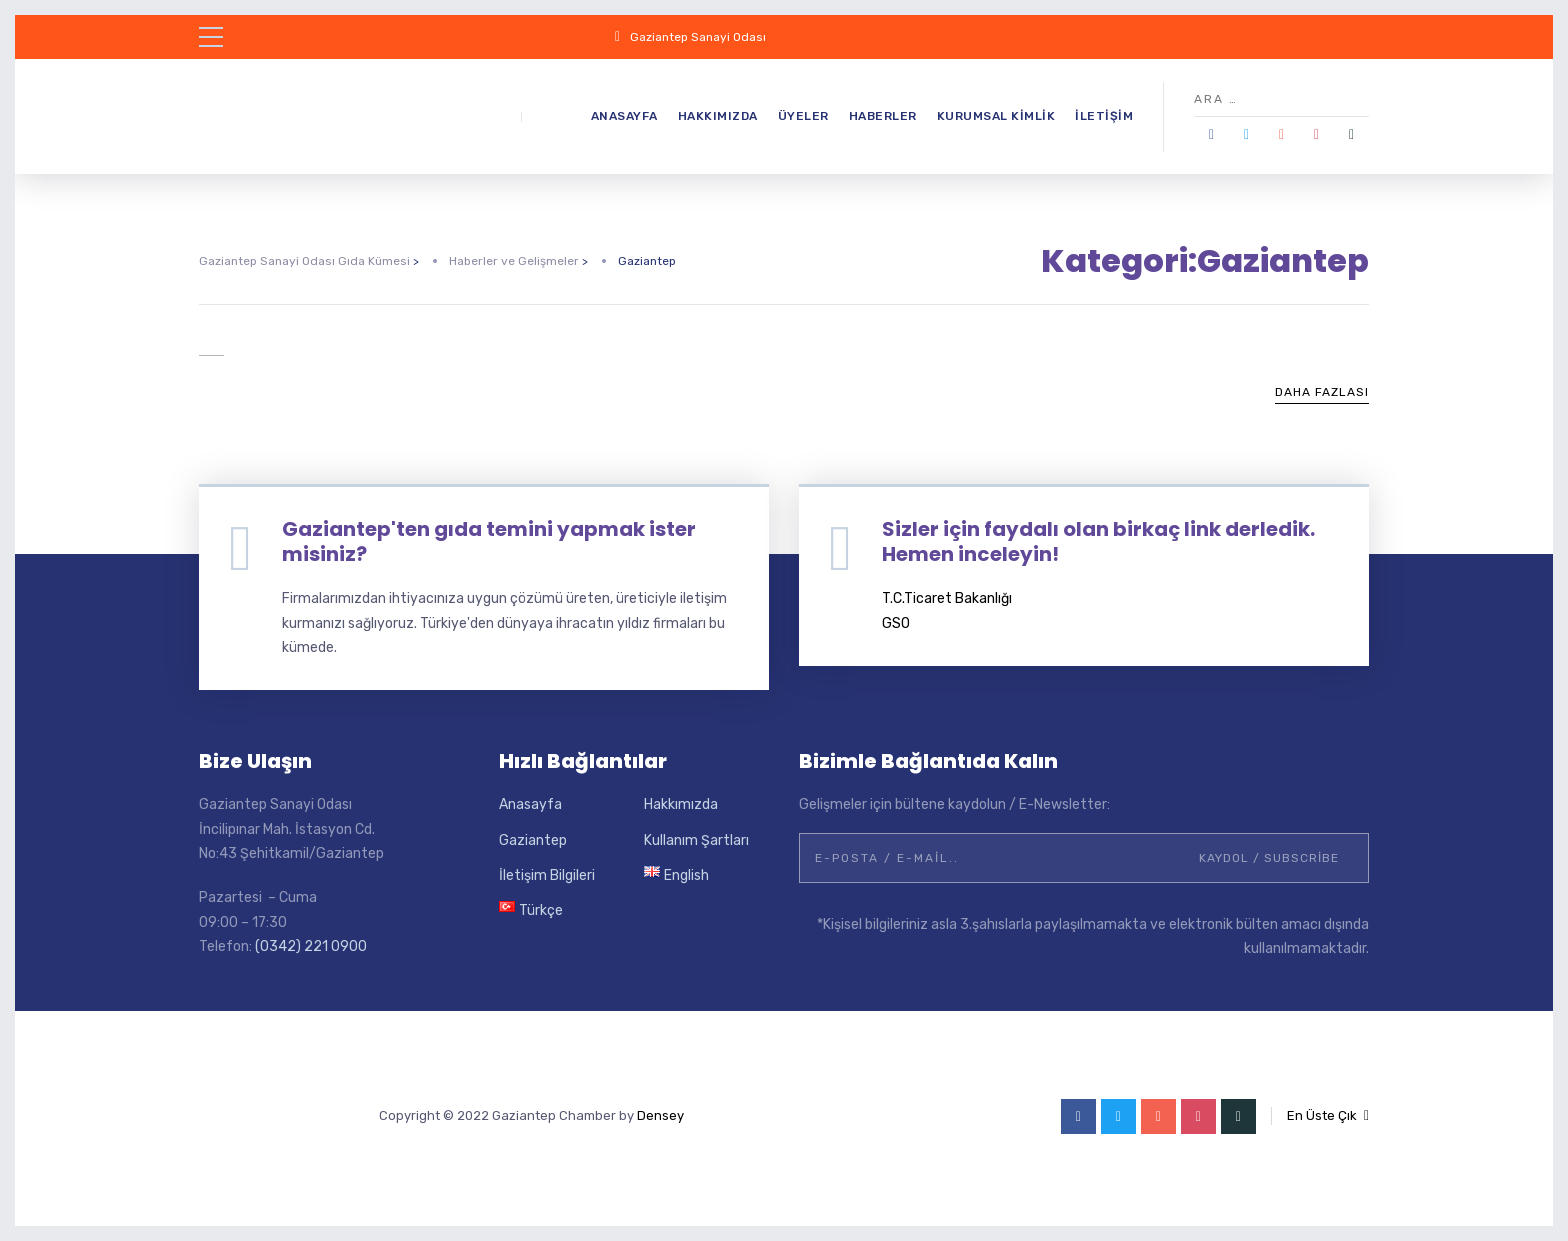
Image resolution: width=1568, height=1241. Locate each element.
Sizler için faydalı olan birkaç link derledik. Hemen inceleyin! (1098, 541)
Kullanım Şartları (696, 840)
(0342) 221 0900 (311, 946)
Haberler (883, 116)
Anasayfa (624, 116)
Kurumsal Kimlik (996, 116)
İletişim (1104, 116)
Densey (660, 1115)
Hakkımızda (718, 116)
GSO (896, 623)
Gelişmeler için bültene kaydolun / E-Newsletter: (954, 804)
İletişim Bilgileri (547, 875)
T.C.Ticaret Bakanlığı (947, 598)
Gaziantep (533, 840)
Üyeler (803, 116)
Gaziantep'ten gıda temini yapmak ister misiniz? (489, 541)
